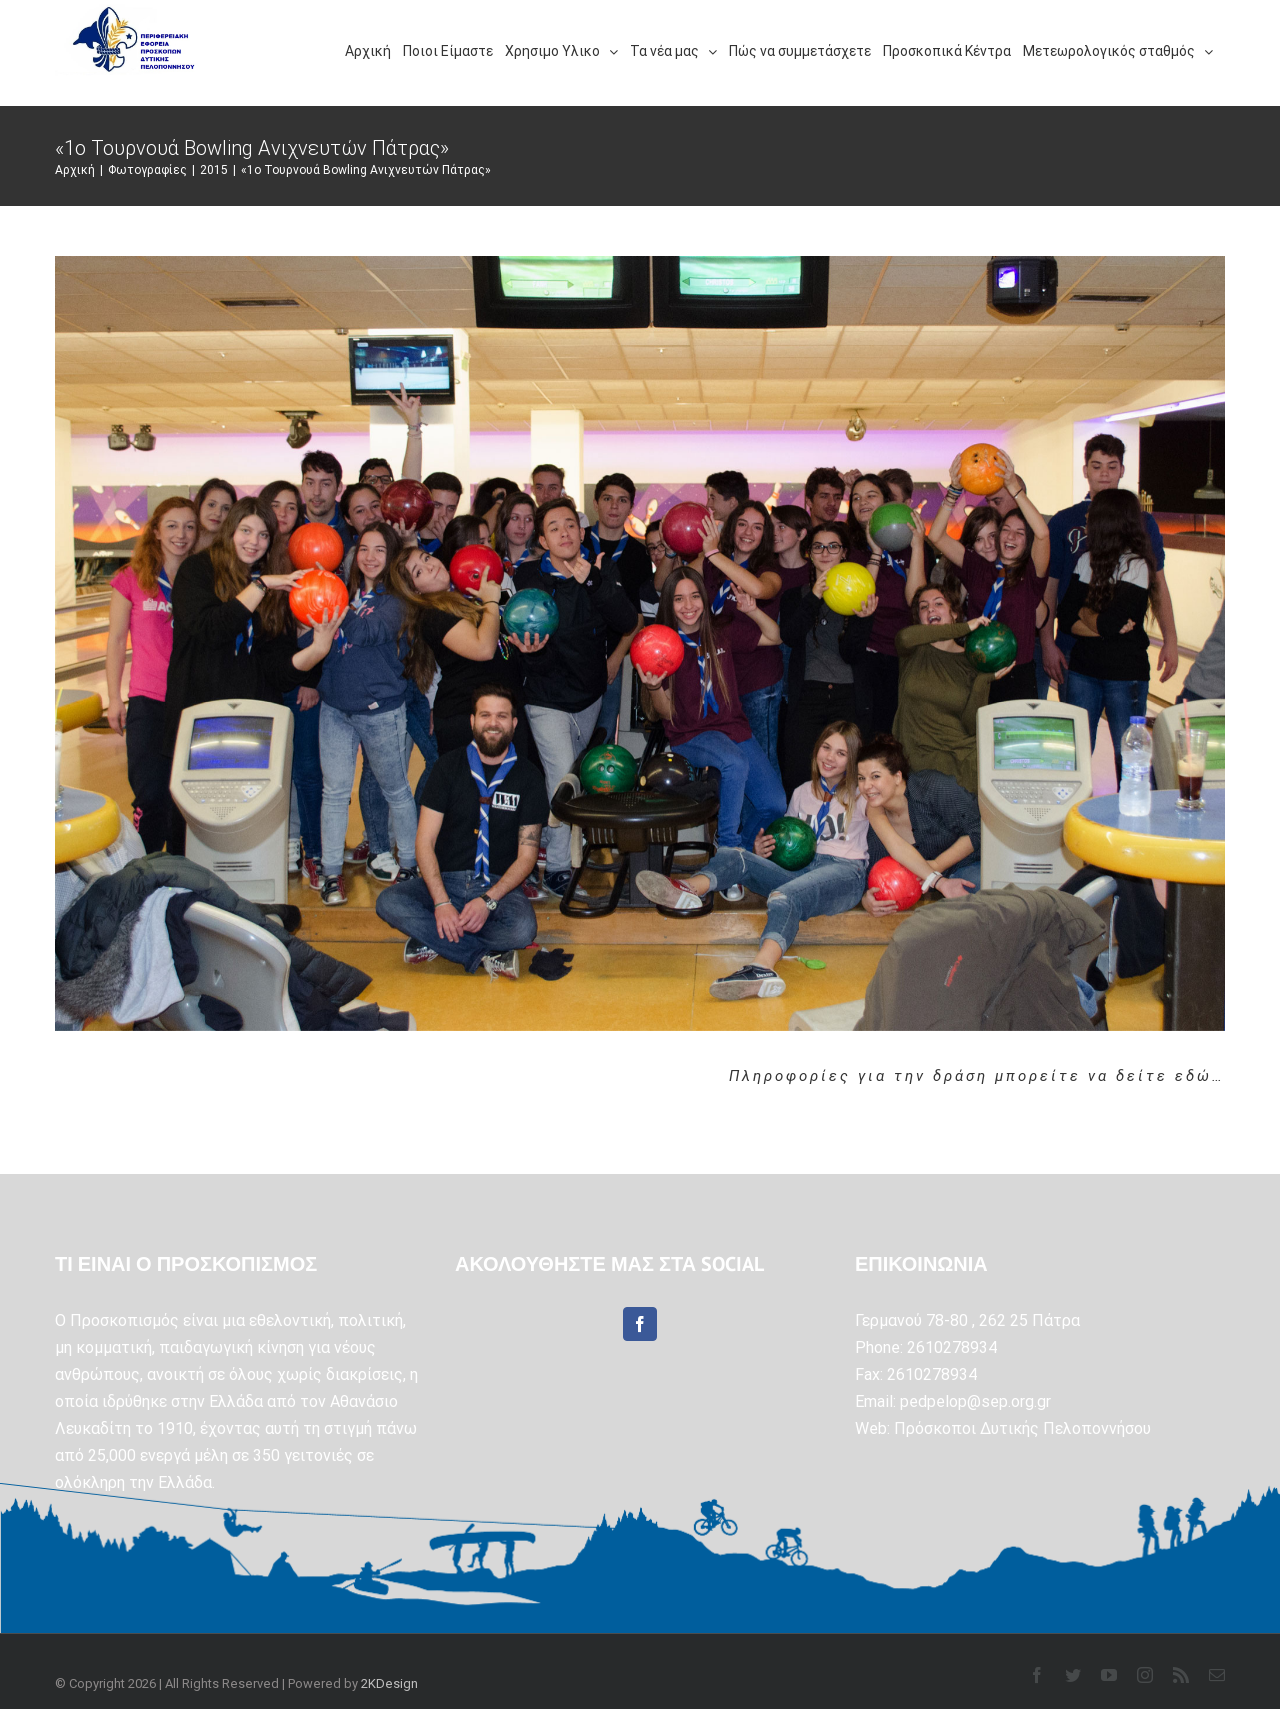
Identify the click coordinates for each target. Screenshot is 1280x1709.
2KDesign (389, 1683)
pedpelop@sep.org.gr (975, 1401)
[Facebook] (640, 1324)
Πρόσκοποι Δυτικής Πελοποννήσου (1022, 1428)
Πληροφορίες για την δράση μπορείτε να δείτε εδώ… (977, 1076)
